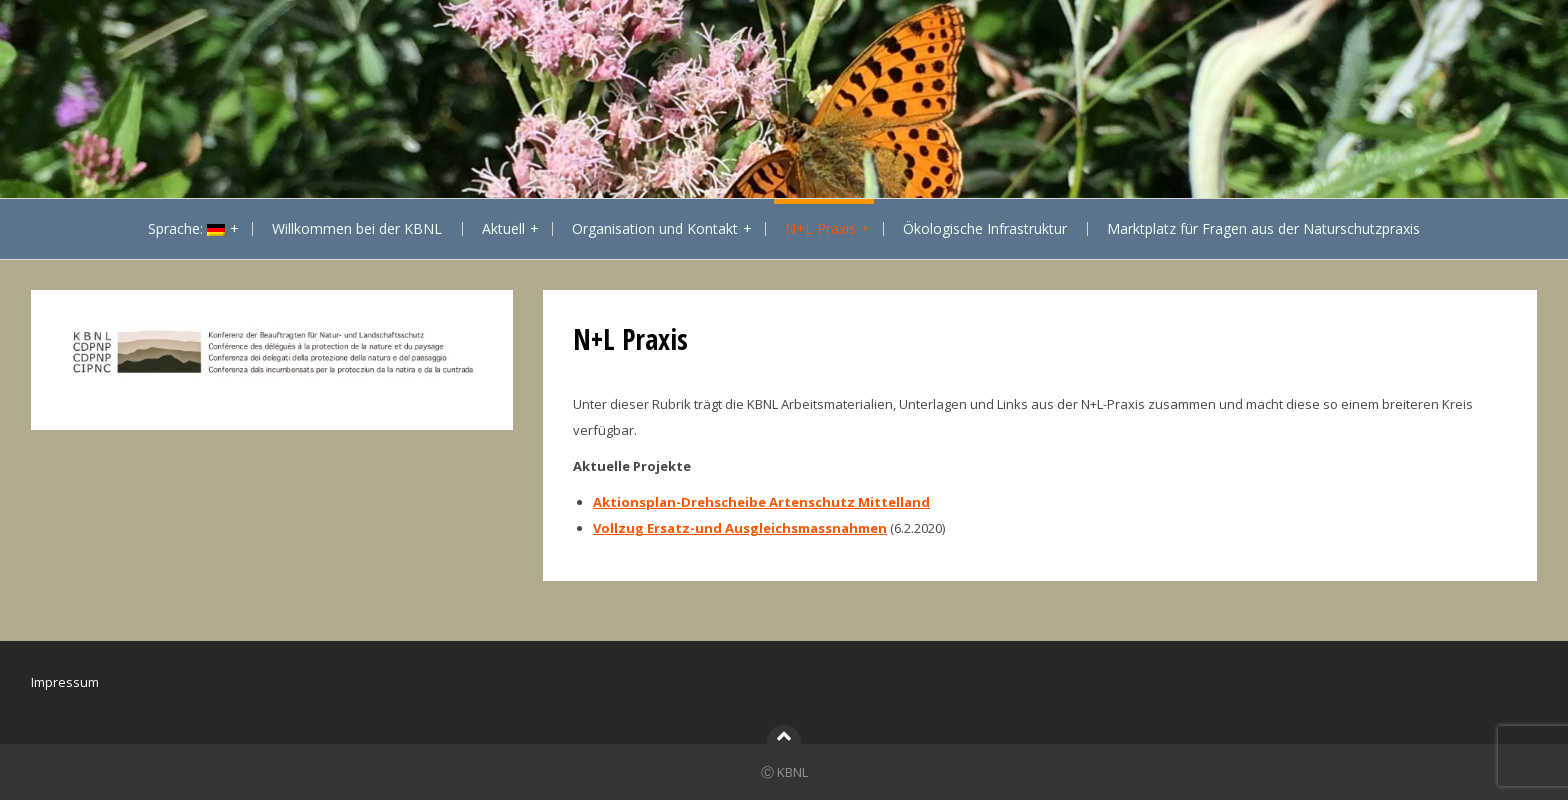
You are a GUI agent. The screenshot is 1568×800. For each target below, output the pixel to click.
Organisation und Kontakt (655, 228)
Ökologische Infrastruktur (985, 228)
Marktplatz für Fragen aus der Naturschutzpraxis (1263, 228)
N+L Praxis (820, 228)
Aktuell (503, 228)
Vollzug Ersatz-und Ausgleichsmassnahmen (740, 528)
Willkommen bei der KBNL (357, 228)
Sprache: (186, 228)
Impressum (65, 682)
